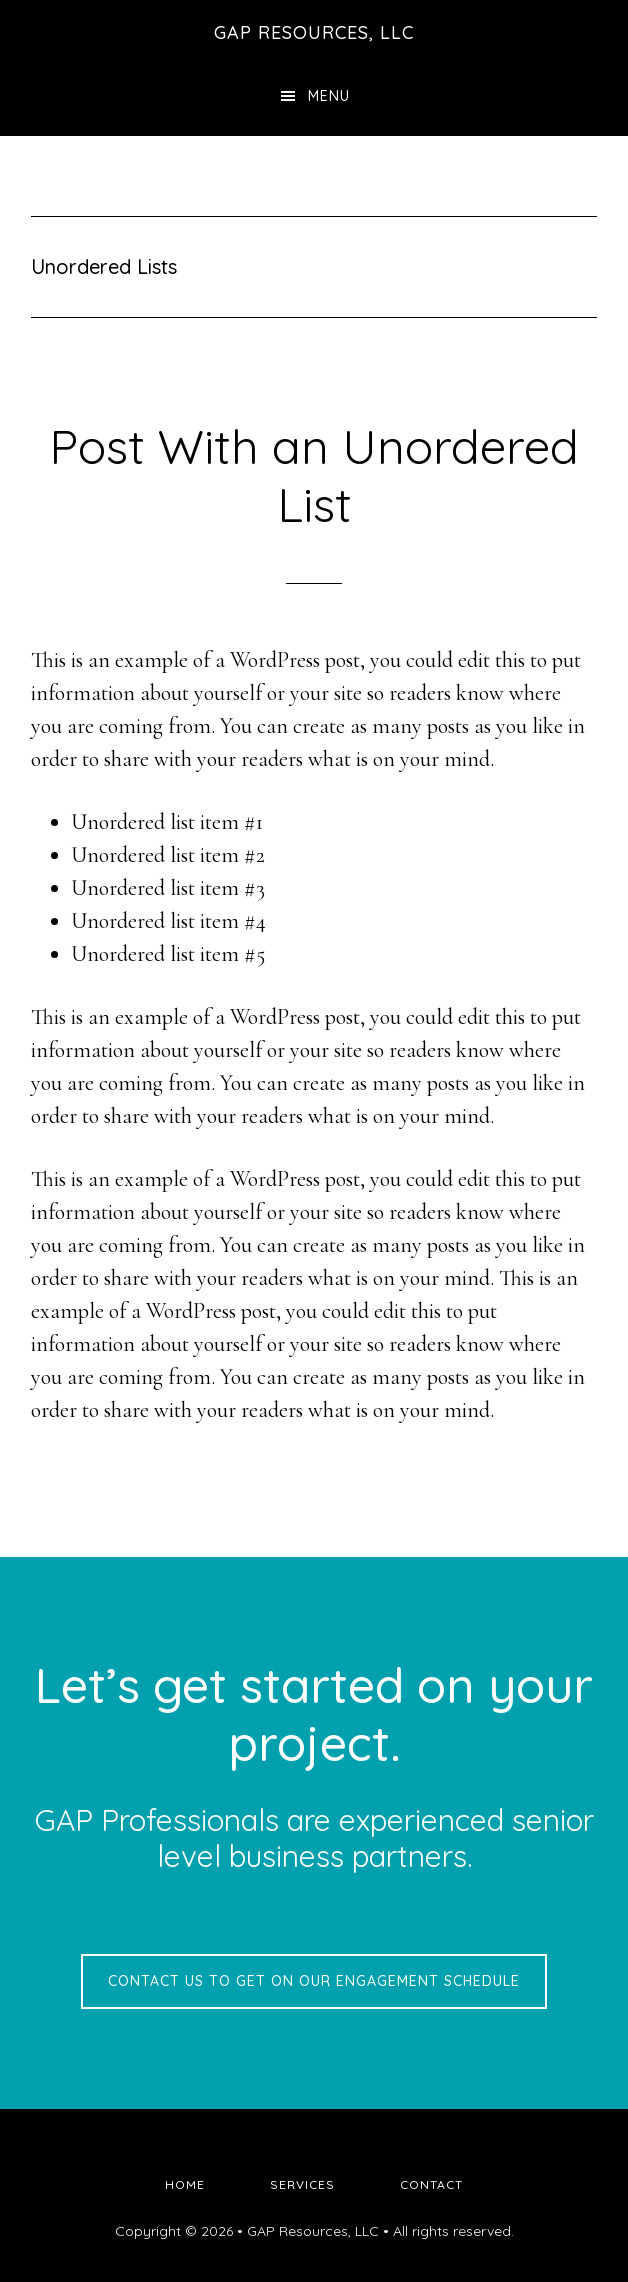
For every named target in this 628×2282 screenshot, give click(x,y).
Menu (329, 96)
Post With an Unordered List (314, 475)
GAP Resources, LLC (314, 32)
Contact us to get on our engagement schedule (314, 1981)
